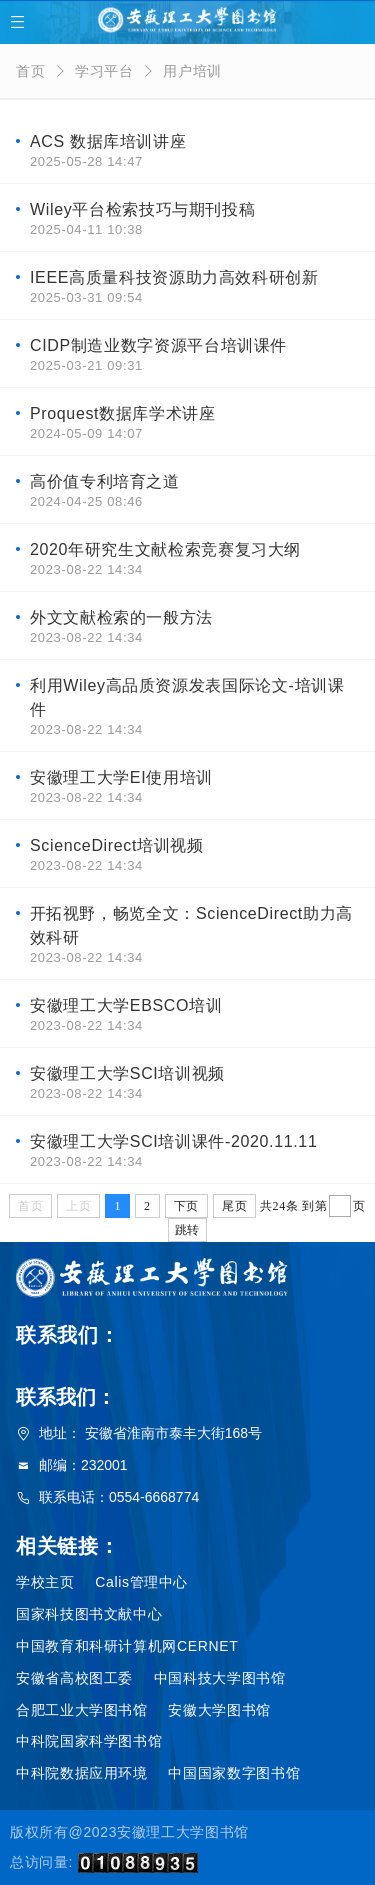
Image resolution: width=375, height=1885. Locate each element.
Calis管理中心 (141, 1582)
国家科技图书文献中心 (89, 1614)
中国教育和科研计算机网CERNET (127, 1646)
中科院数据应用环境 (82, 1773)
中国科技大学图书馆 (220, 1678)
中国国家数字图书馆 (234, 1773)
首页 (30, 71)
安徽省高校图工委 (74, 1678)
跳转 (187, 1230)
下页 (186, 1206)
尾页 (234, 1206)
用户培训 (192, 71)
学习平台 (104, 71)
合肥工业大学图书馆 (82, 1710)
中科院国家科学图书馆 (89, 1741)
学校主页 (45, 1582)
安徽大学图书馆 (219, 1710)
